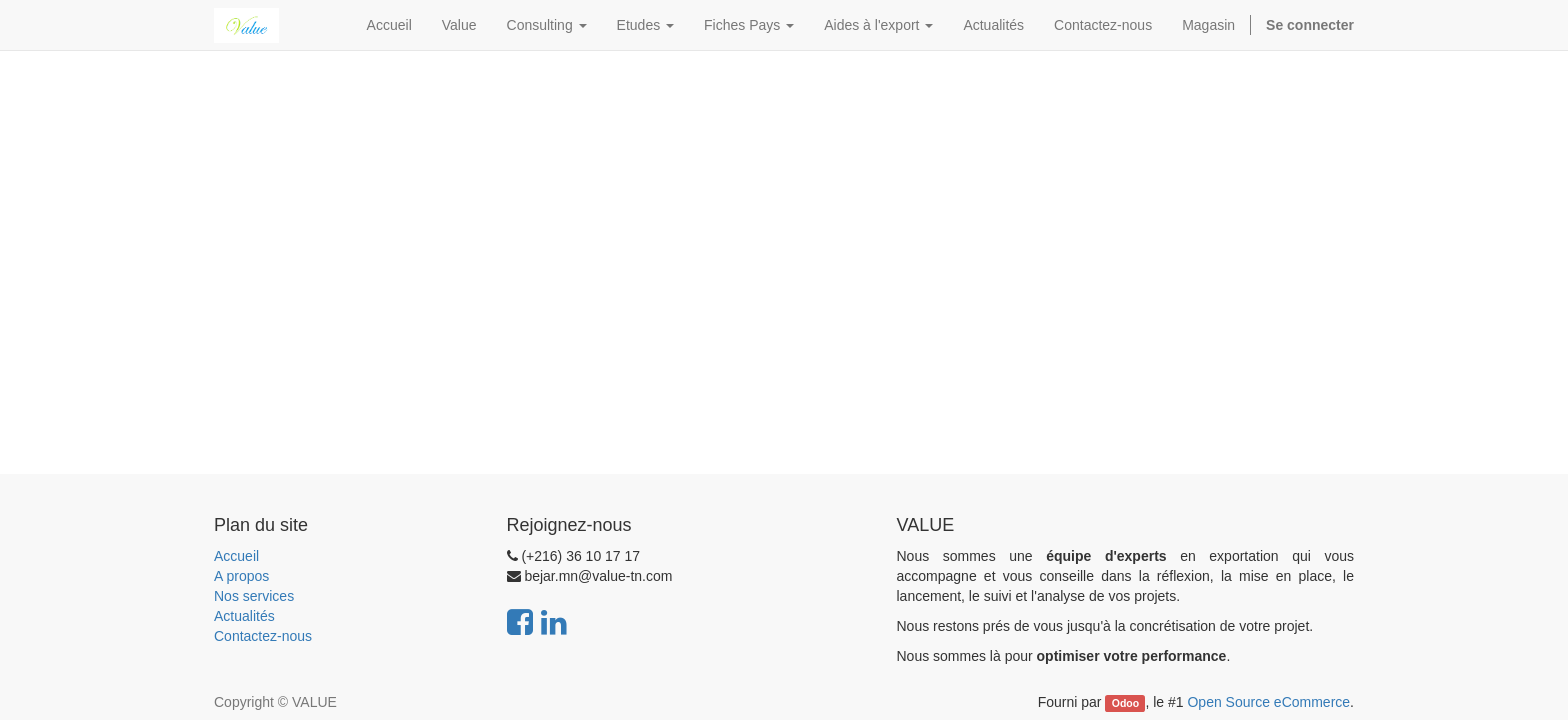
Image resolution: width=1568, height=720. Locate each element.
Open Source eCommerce (1268, 702)
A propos (241, 576)
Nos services (254, 596)
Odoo (1125, 703)
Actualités (244, 616)
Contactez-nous (263, 636)
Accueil (236, 556)
